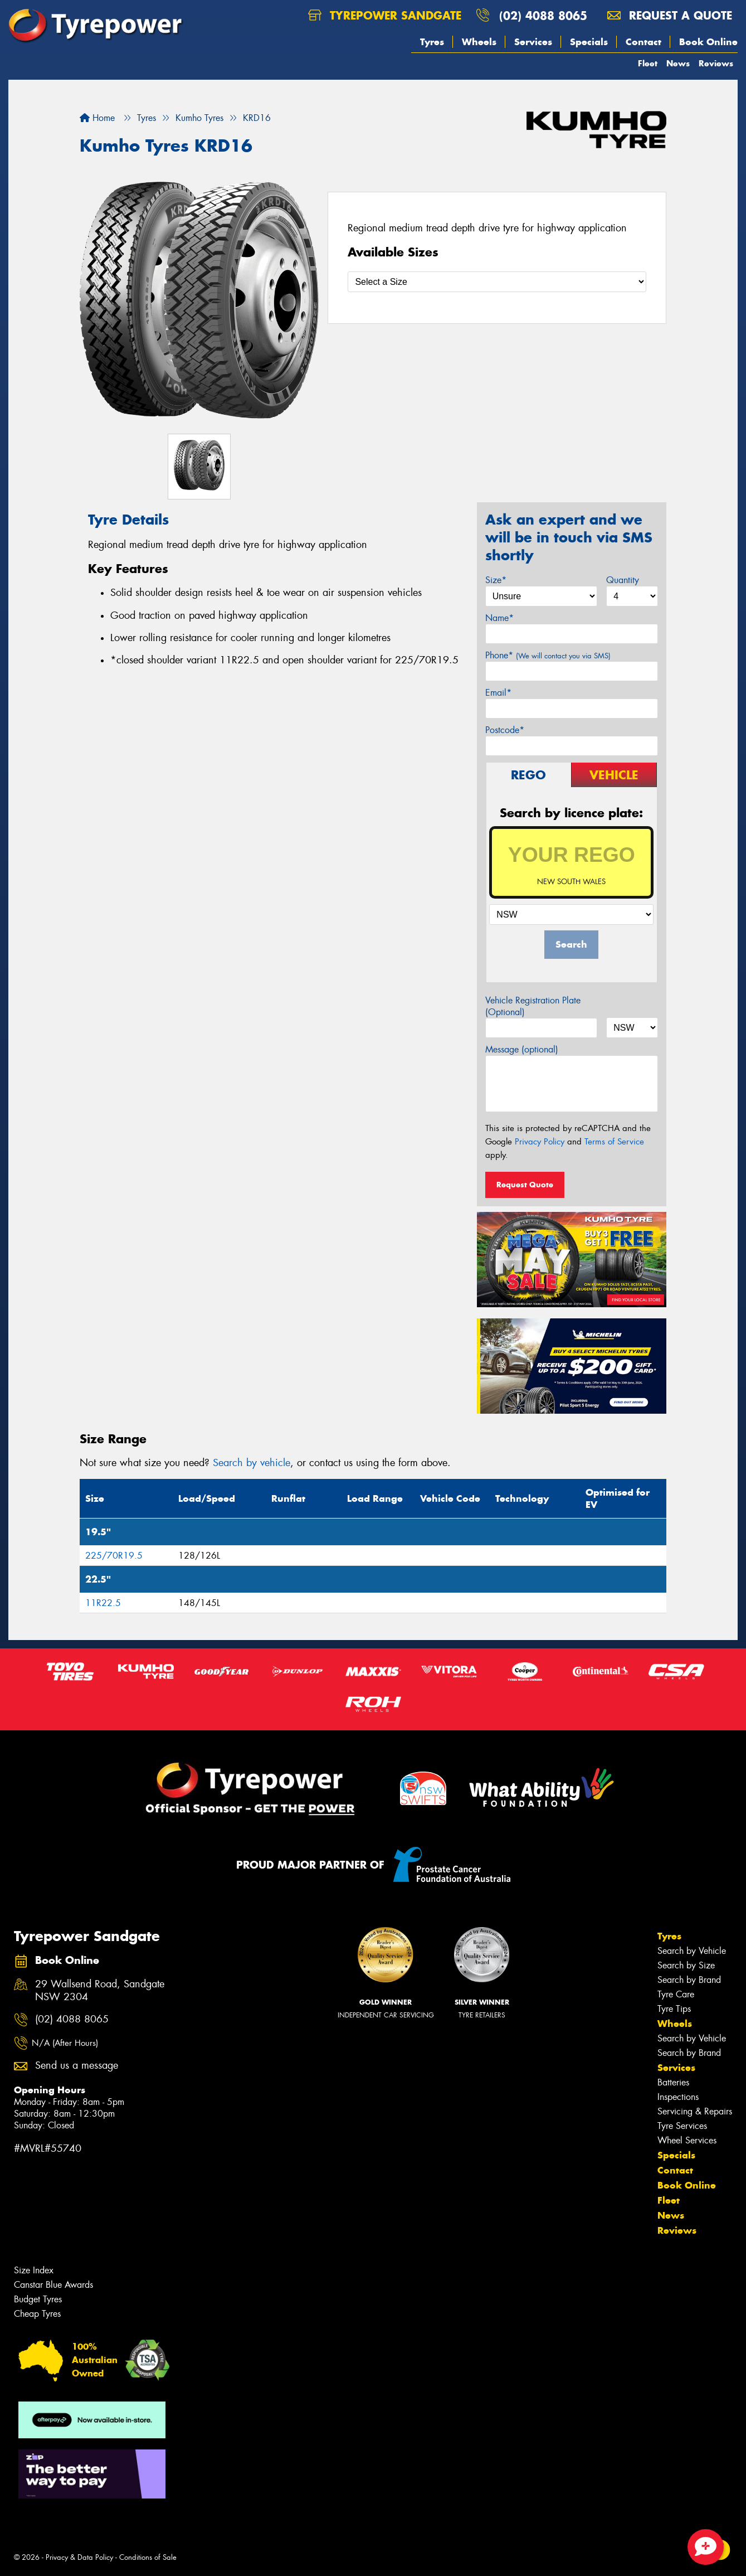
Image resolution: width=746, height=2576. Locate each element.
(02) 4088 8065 (543, 15)
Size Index (33, 2270)
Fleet (647, 63)
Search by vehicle (251, 1462)
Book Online (708, 42)
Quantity (622, 580)
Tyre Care (675, 1994)
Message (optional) (521, 1049)
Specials (589, 42)
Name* (499, 618)
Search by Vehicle (691, 1951)
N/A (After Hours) (65, 2043)
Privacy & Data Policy (79, 2557)
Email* (498, 692)
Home (97, 118)
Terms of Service (614, 1141)
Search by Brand (689, 1980)
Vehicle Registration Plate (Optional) (533, 1006)
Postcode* (504, 730)
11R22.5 (103, 1603)
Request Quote (524, 1185)
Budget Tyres (38, 2299)
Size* (495, 580)
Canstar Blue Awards (53, 2285)
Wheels (479, 42)
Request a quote (669, 15)
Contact (643, 42)
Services (533, 42)
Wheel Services (686, 2140)
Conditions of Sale (148, 2557)
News (678, 63)
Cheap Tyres (37, 2314)
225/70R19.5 (114, 1555)
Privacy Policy (539, 1141)
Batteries (673, 2082)
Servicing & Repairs (694, 2111)
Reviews (716, 63)
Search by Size (686, 1965)
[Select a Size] (497, 281)
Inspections (678, 2097)
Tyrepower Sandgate (384, 15)
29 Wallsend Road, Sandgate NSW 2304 (99, 1990)
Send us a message (76, 2065)
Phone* (548, 655)
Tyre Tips (674, 2009)
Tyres (432, 42)
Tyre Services (682, 2126)
